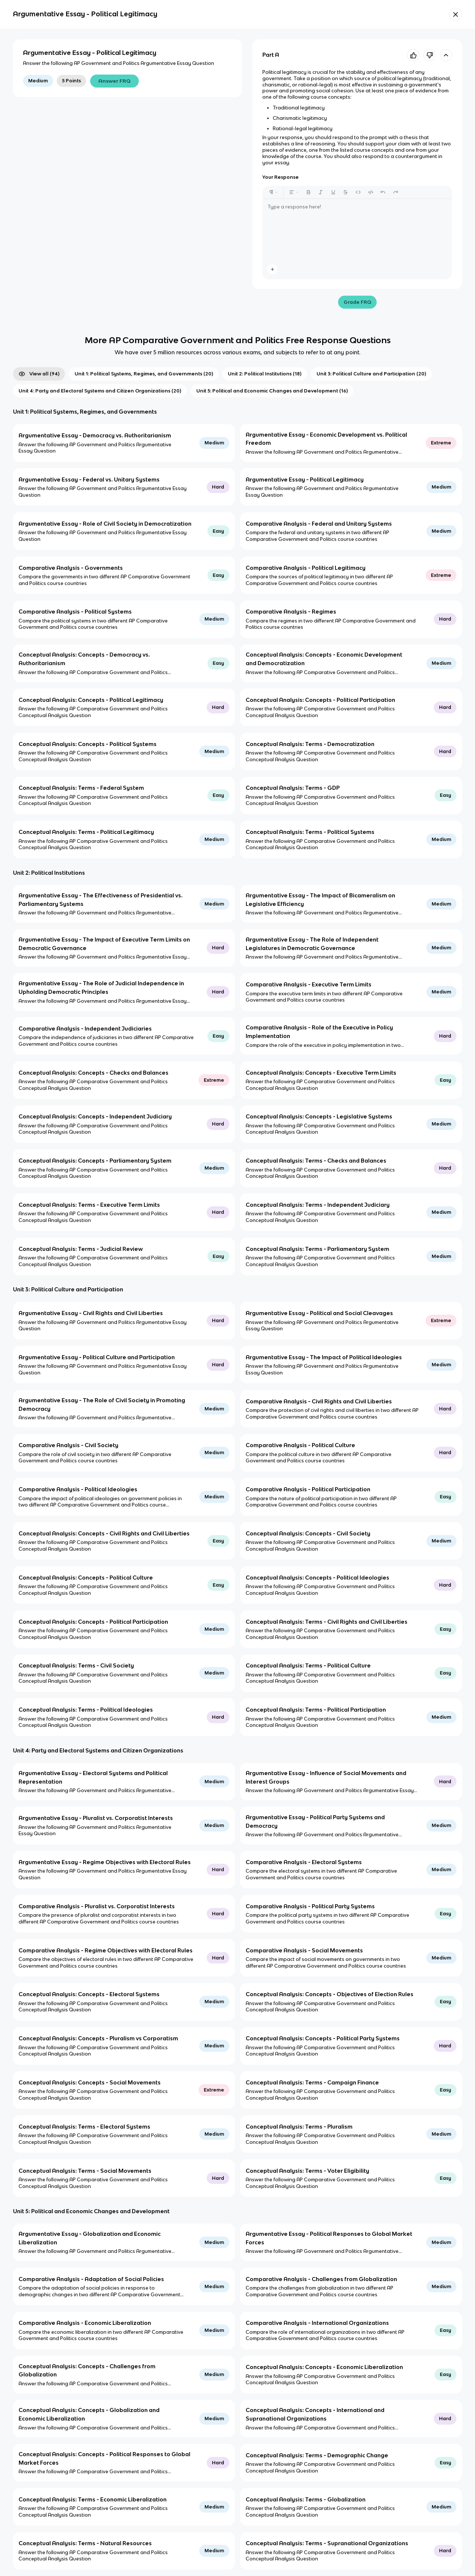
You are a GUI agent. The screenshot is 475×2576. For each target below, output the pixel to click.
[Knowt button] (455, 14)
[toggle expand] (446, 55)
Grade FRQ (357, 302)
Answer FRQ (114, 81)
